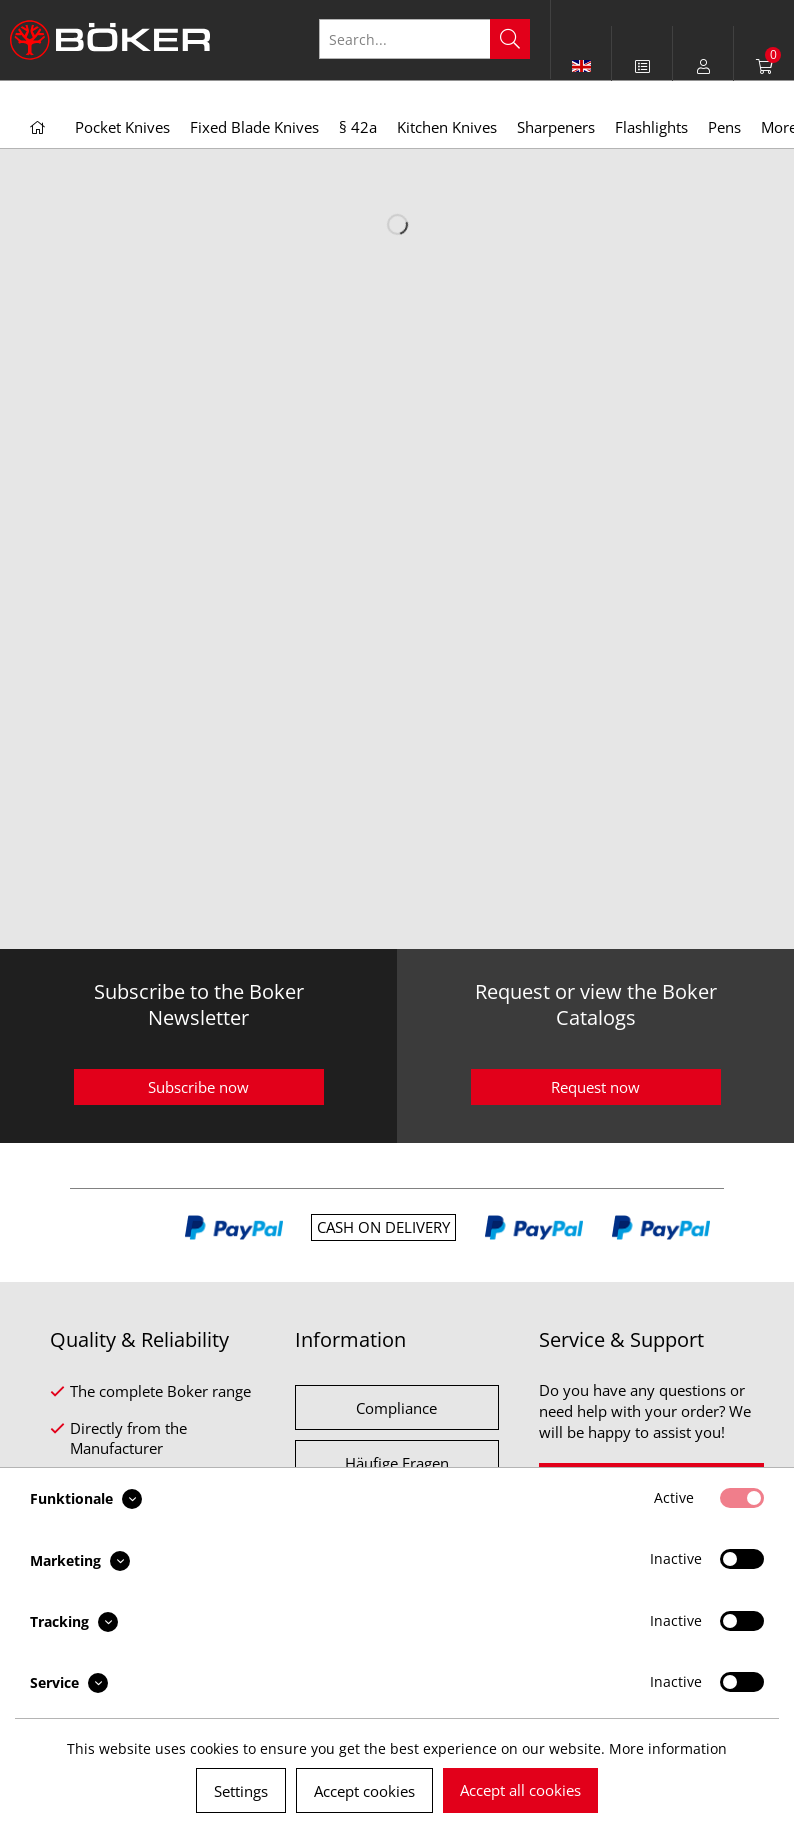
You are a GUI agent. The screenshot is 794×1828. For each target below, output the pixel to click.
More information (668, 1748)
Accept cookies (364, 1791)
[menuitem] (642, 66)
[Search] (510, 39)
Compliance (396, 1408)
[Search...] (424, 39)
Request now (595, 1087)
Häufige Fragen (397, 1463)
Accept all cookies (520, 1790)
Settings (241, 1791)
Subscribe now (198, 1087)
